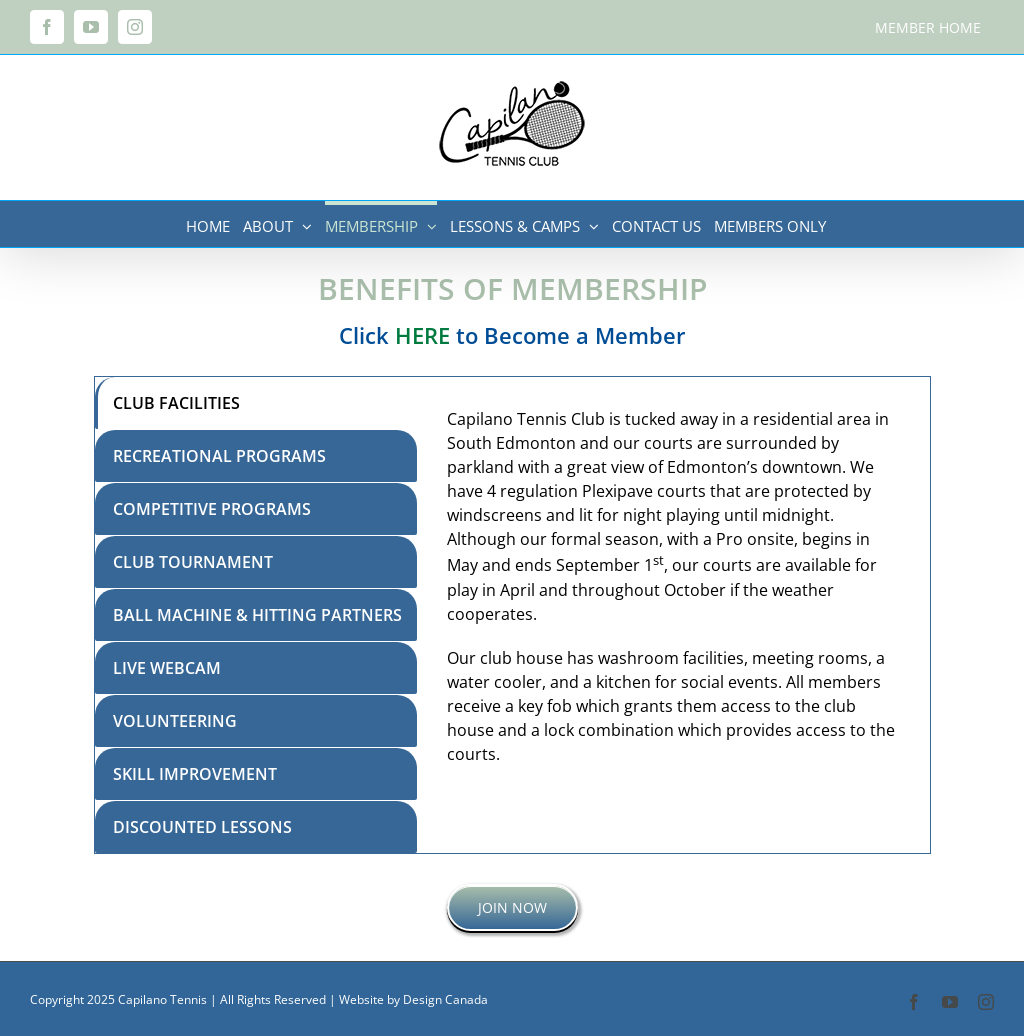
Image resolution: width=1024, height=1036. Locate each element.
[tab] (256, 403)
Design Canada (445, 999)
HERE (422, 335)
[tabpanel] (673, 615)
